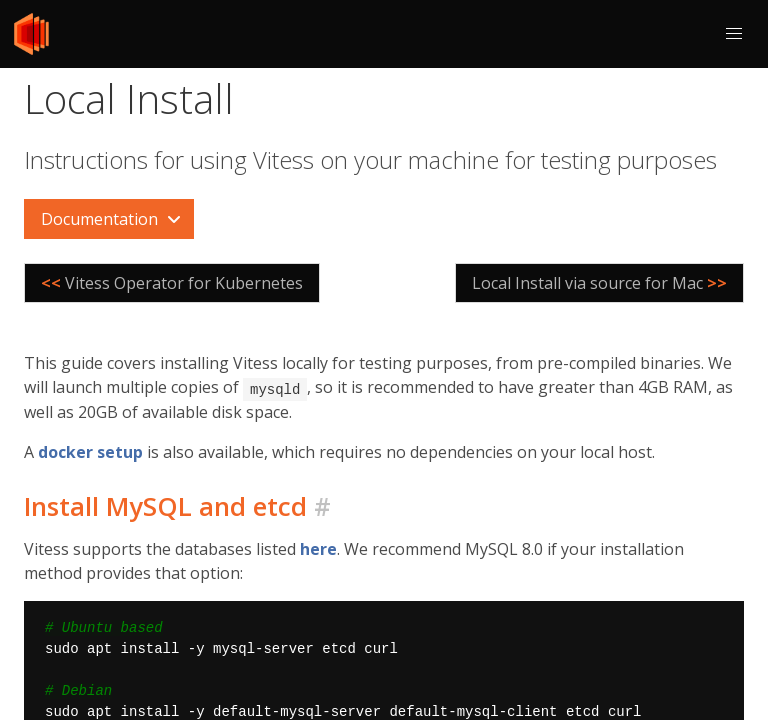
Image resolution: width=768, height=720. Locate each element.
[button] (734, 34)
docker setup (90, 451)
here (318, 548)
